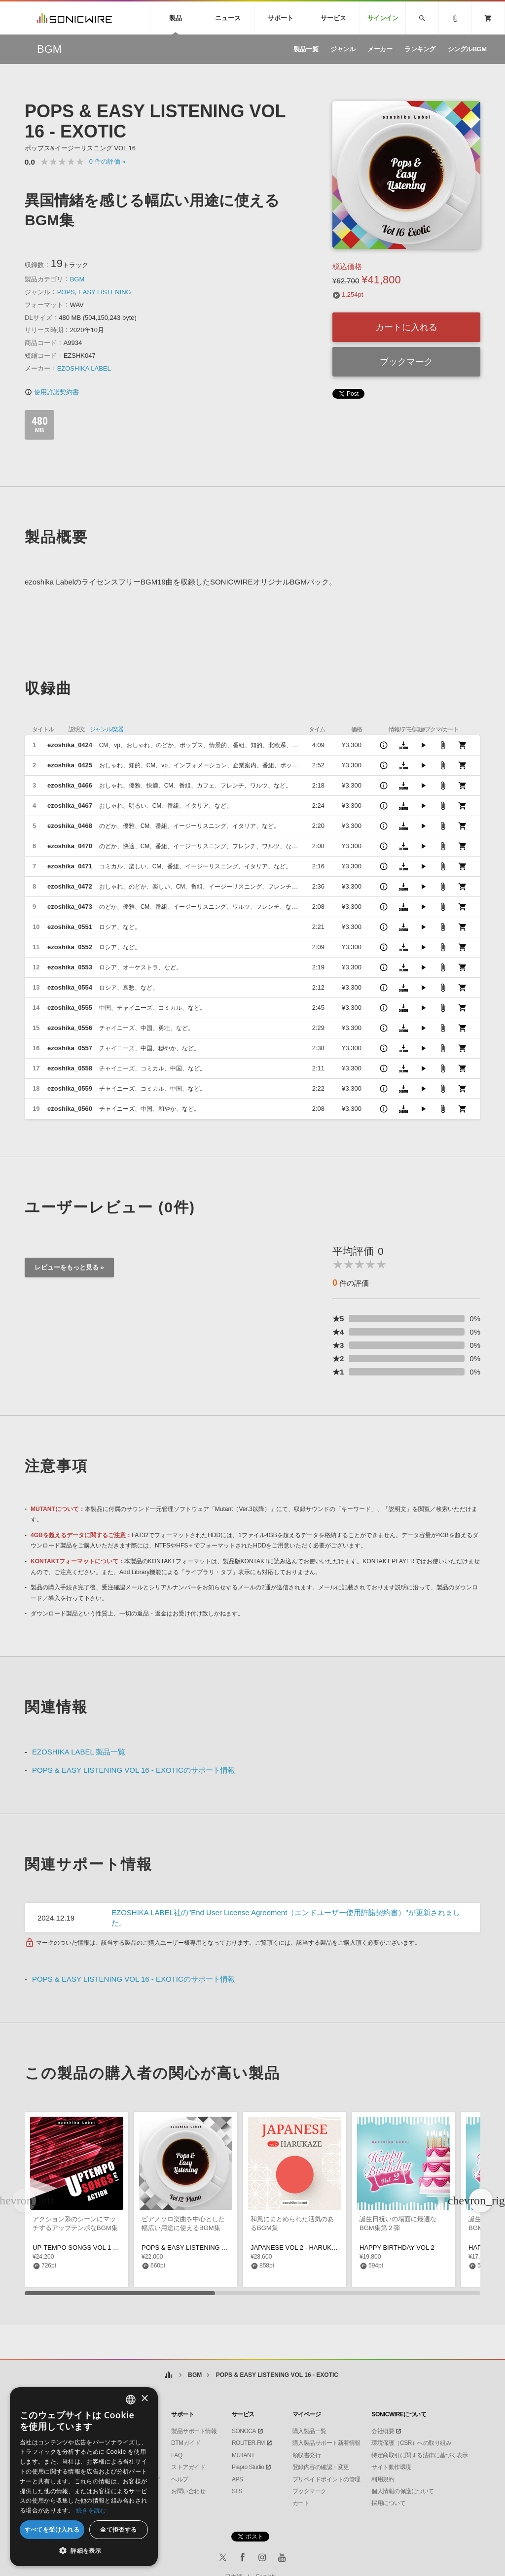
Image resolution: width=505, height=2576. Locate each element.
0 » (107, 161)
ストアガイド (188, 2467)
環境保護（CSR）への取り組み (411, 2442)
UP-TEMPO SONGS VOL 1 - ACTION (87, 2247)
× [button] (144, 2399)
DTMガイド (185, 2442)
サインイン (382, 18)
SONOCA (244, 2431)
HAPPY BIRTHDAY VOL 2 (397, 2247)
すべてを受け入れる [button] (52, 2529)
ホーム (168, 2375)
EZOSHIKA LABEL (84, 368)
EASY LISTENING (104, 292)
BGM (77, 279)
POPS (66, 292)
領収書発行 (306, 2455)
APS (237, 2479)
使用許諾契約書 (52, 392)
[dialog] (84, 2476)
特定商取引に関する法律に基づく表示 (419, 2455)
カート (301, 2503)
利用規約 (382, 2479)
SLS (237, 2491)
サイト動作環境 (391, 2467)
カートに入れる (406, 327)
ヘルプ (179, 2479)
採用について (388, 2503)
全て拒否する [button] (118, 2529)
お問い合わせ (188, 2491)
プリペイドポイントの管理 (326, 2479)
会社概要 (382, 2431)
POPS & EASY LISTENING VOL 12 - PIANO (205, 2247)
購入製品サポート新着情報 (326, 2442)
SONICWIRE (74, 17)
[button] (481, 2200)
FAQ (176, 2455)
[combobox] (131, 2399)
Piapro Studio (248, 2467)
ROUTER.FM (248, 2442)
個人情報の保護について (402, 2491)
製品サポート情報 (193, 2431)
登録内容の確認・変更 (320, 2467)
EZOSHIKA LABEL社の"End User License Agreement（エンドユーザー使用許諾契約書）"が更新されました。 (285, 1917)
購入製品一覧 (309, 2431)
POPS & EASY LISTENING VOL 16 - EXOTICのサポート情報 (133, 1770)
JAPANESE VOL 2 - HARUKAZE (297, 2247)
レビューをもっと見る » (69, 1267)
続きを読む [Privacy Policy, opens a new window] (91, 2510)
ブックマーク (406, 362)
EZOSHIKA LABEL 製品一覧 (79, 1752)
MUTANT (243, 2455)
